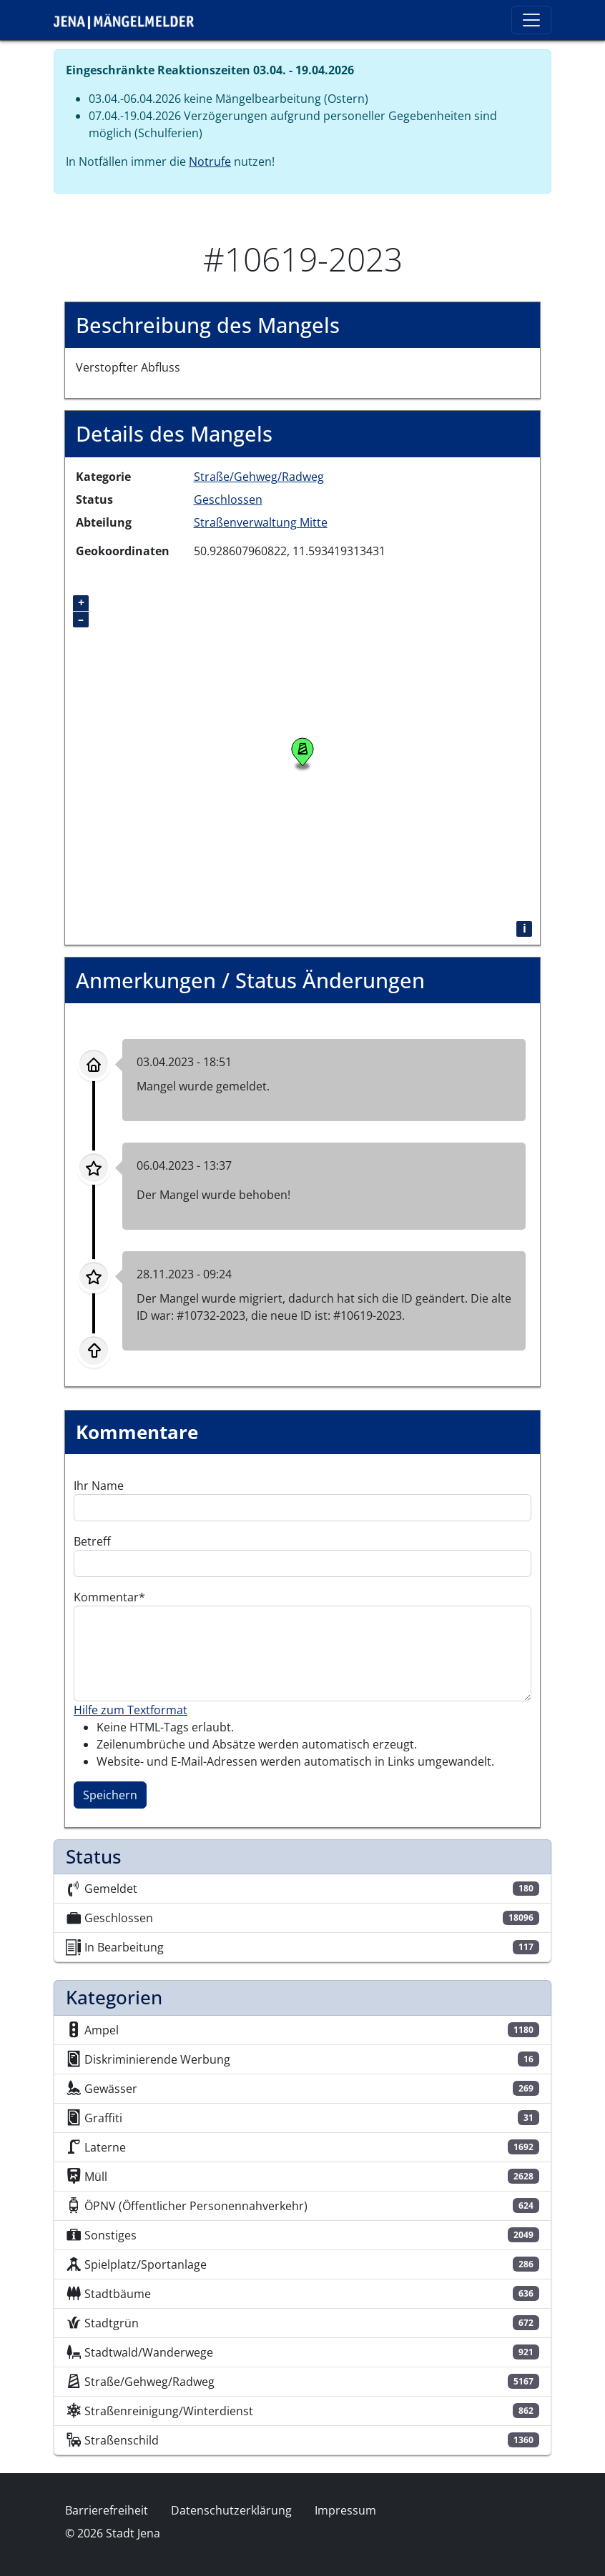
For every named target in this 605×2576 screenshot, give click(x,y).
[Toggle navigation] (531, 20)
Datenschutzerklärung (231, 2510)
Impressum (345, 2510)
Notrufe (210, 161)
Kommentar (106, 1597)
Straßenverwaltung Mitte (261, 522)
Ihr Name (99, 1485)
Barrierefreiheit (106, 2510)
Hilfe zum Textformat (130, 1710)
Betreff (92, 1541)
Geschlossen (228, 499)
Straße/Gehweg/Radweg (259, 476)
